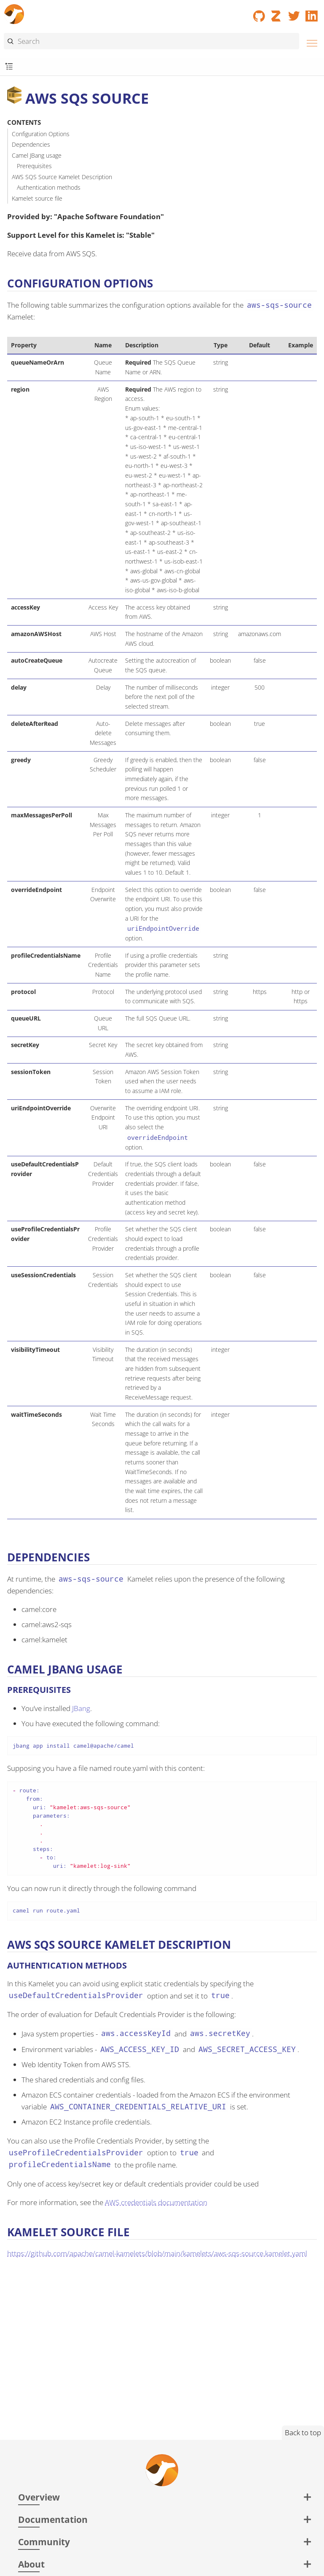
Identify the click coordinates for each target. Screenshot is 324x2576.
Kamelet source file (37, 198)
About (31, 2564)
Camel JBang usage (37, 155)
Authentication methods (48, 187)
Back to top (303, 2432)
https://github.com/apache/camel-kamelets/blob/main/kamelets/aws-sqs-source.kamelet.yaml (157, 2253)
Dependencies (31, 144)
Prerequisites (34, 166)
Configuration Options (41, 134)
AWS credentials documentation (156, 2202)
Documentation (53, 2519)
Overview (39, 2497)
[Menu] (310, 42)
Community (44, 2542)
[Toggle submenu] (9, 67)
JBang (81, 1708)
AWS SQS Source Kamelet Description (62, 177)
